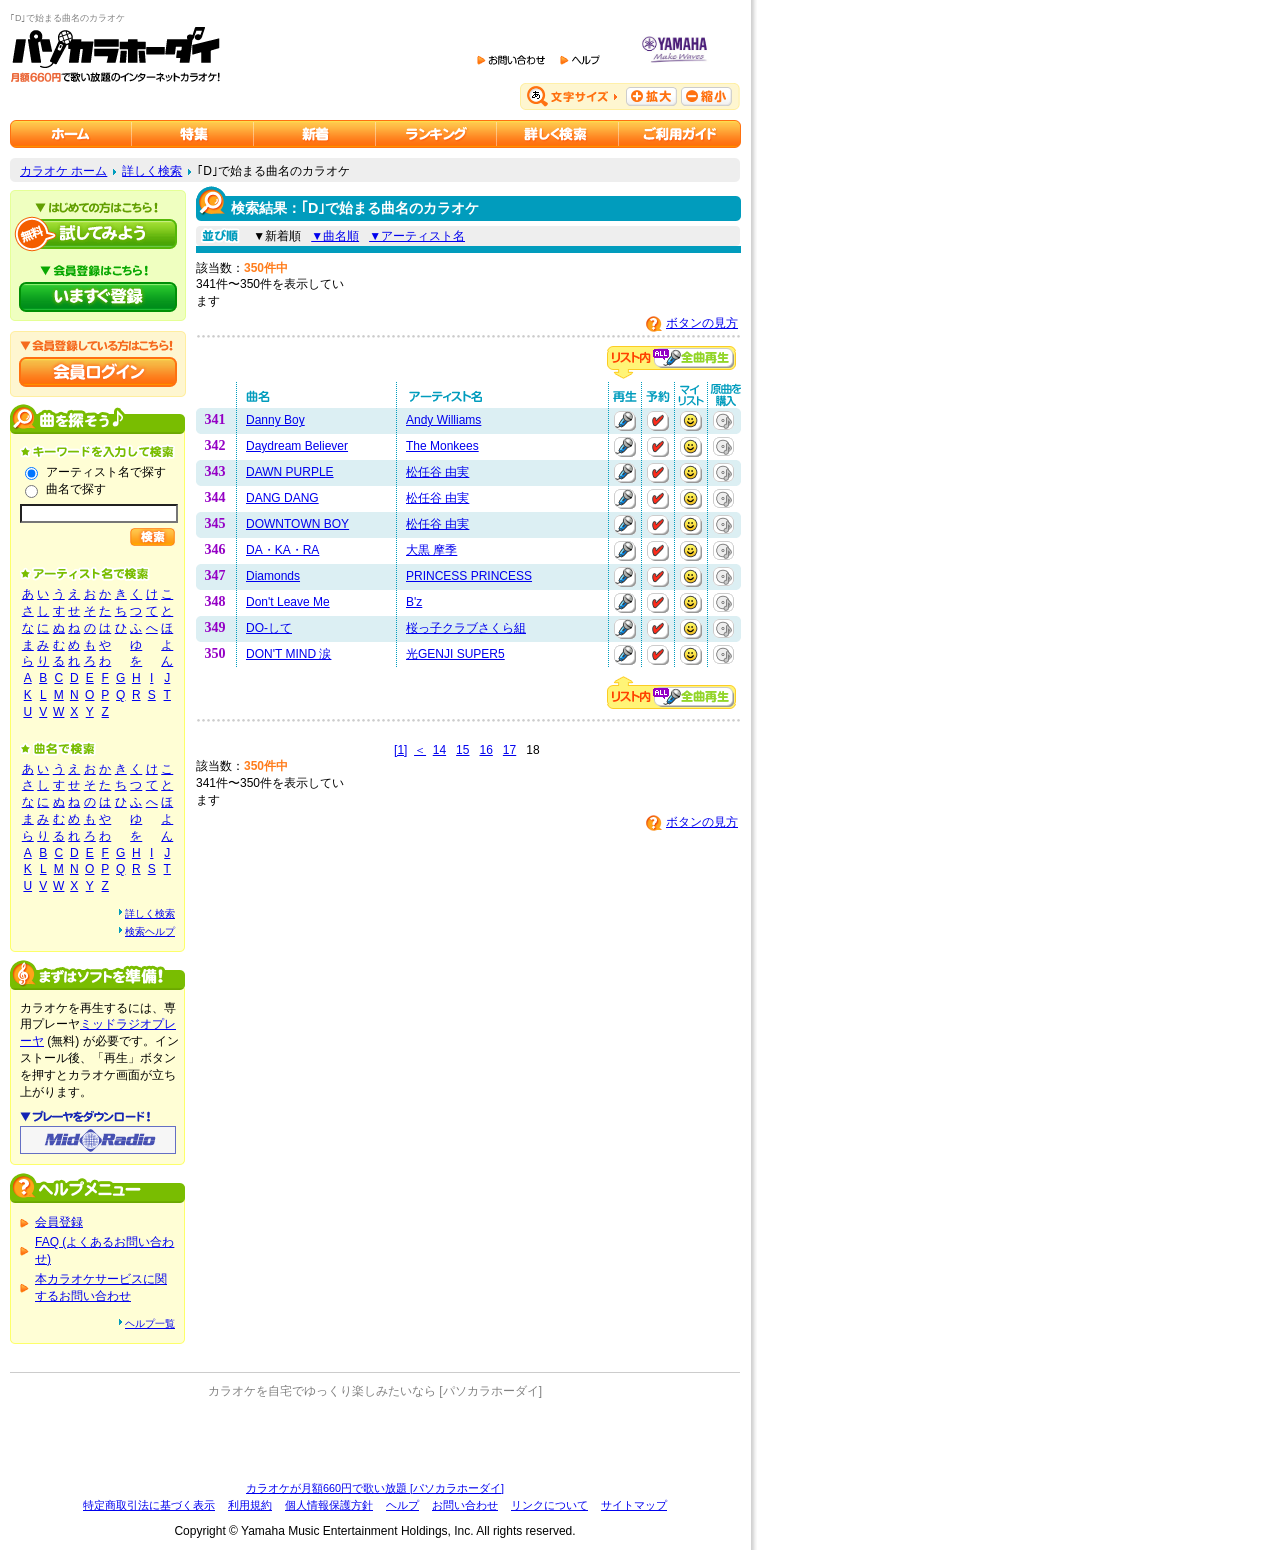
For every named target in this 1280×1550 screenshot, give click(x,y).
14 (439, 750)
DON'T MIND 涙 (288, 654)
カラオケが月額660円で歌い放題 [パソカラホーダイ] (375, 1488)
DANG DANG (282, 498)
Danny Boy (275, 420)
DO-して (269, 628)
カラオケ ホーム (63, 171)
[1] (400, 750)
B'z (414, 602)
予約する (658, 421)
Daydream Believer (297, 446)
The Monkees (442, 446)
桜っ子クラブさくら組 (466, 628)
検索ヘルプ (150, 931)
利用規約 (250, 1505)
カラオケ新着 (315, 134)
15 (462, 750)
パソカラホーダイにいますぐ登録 (98, 297)
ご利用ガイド (680, 134)
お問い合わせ (465, 1505)
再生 (625, 421)
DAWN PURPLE (290, 472)
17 (509, 750)
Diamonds (273, 576)
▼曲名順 (335, 236)
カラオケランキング (436, 134)
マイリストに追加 (691, 421)
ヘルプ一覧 (150, 1323)
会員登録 (59, 1222)
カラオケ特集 (193, 134)
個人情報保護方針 (329, 1505)
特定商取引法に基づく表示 (149, 1505)
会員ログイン (98, 372)
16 (485, 750)
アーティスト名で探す (106, 472)
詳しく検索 (152, 171)
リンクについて (549, 1505)
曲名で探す (76, 489)
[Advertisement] (375, 1440)
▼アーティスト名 (417, 236)
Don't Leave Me (288, 602)
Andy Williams (443, 420)
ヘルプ (402, 1505)
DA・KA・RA (282, 550)
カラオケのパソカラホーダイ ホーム (71, 134)
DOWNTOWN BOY (297, 524)
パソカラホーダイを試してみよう (98, 234)
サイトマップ (634, 1505)
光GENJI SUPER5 (455, 654)
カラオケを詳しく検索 (558, 134)
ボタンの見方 (702, 323)
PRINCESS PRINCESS (469, 576)
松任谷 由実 (437, 472)
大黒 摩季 (431, 550)
